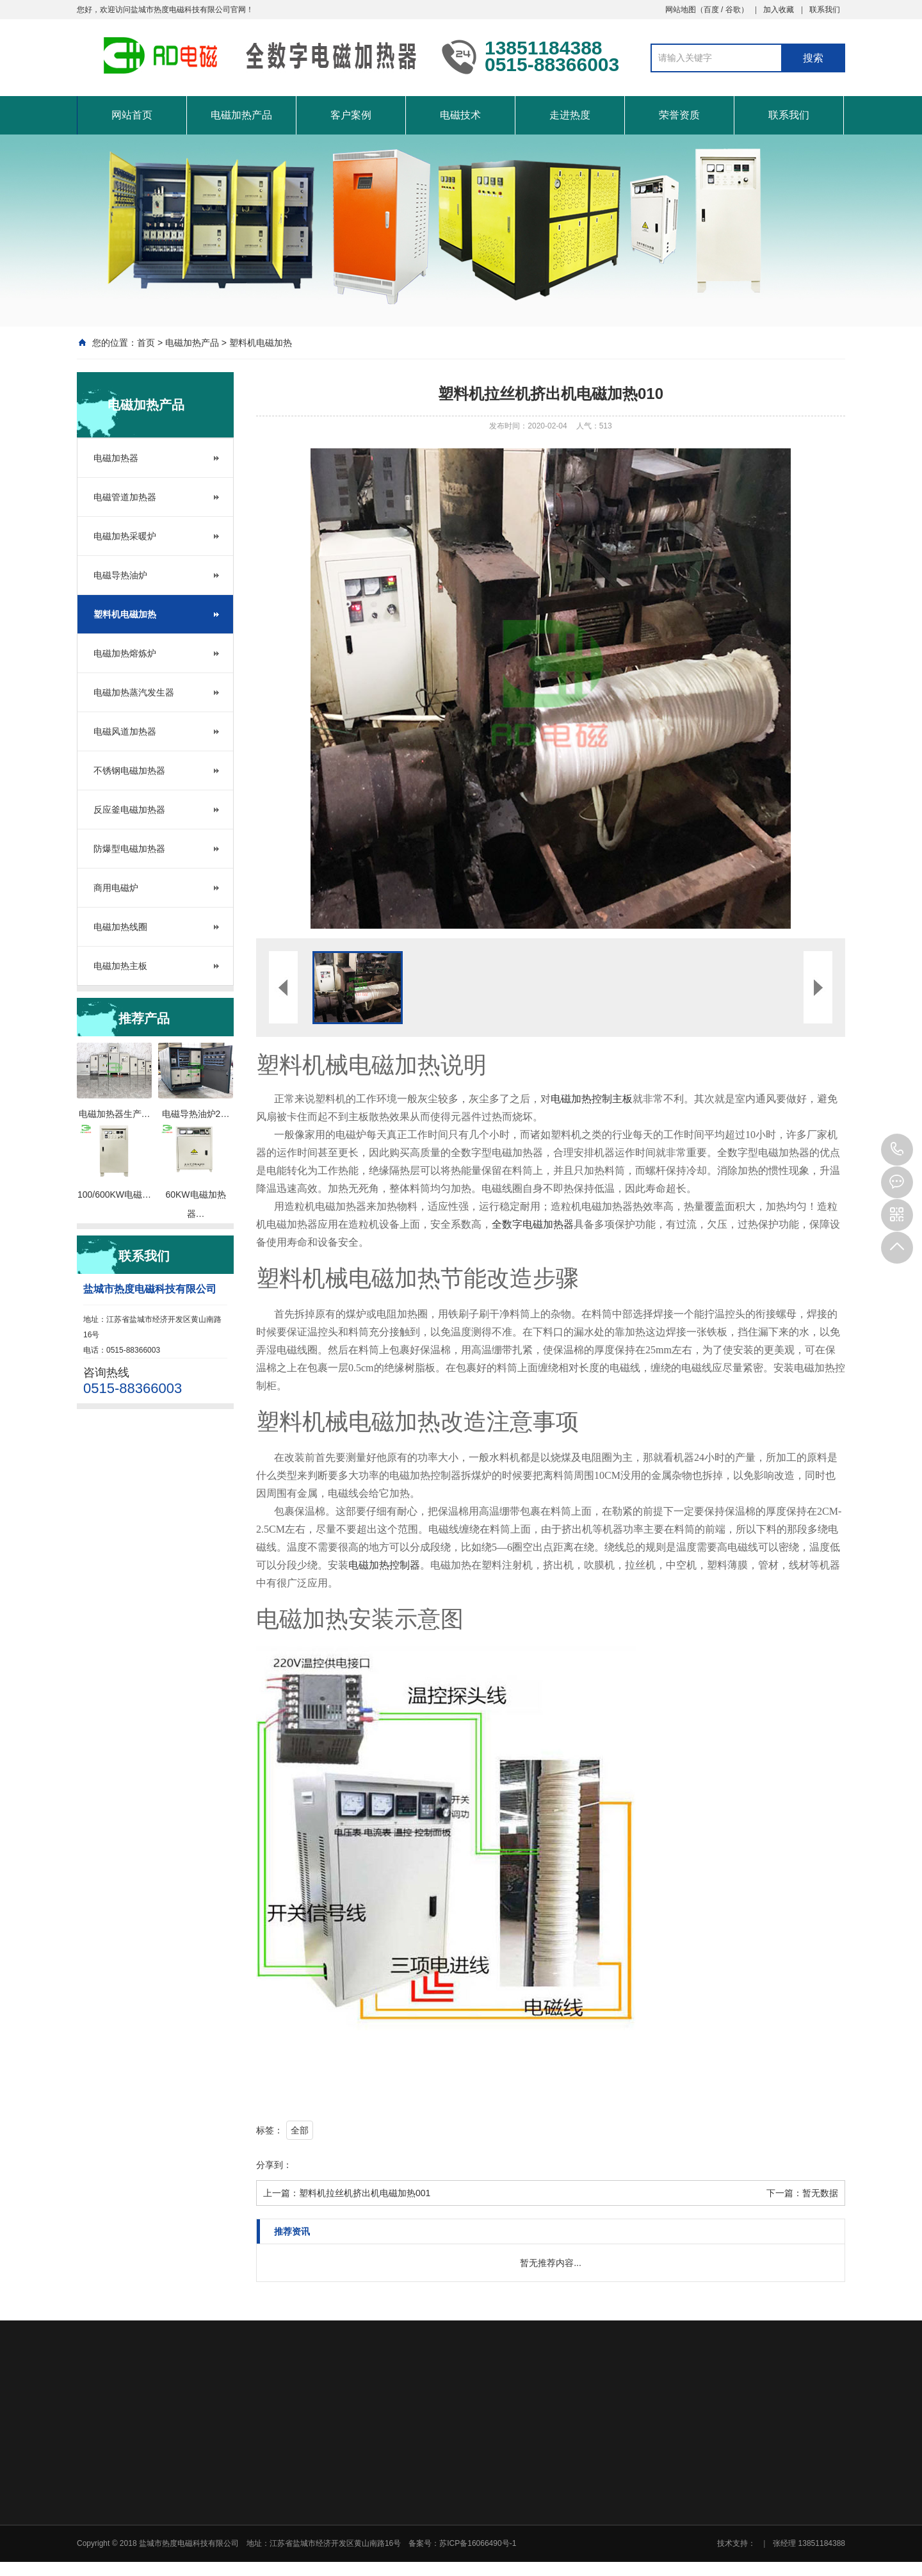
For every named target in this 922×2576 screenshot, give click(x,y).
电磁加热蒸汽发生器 (133, 692)
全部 (300, 2130)
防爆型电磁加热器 (129, 849)
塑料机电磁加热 (260, 343)
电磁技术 (460, 115)
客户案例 (350, 115)
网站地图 (680, 9)
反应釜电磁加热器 (129, 809)
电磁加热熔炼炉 (124, 653)
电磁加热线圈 (120, 927)
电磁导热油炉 (120, 575)
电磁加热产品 (241, 115)
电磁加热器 (115, 458)
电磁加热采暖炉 (124, 536)
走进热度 (569, 115)
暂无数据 (820, 2193)
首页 (146, 343)
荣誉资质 (679, 115)
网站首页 (131, 115)
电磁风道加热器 (124, 731)
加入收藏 (778, 9)
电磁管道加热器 (124, 497)
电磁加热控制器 (384, 1565)
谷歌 (733, 9)
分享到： (274, 2165)
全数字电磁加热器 (533, 1224)
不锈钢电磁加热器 (129, 770)
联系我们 (824, 9)
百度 (711, 9)
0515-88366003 (897, 1150)
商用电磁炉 (115, 888)
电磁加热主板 (120, 966)
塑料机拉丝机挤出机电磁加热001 (364, 2193)
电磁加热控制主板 (592, 1098)
